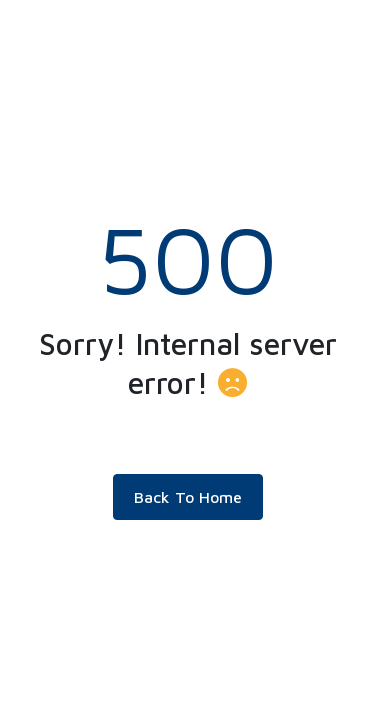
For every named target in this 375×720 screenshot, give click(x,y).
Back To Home (188, 497)
